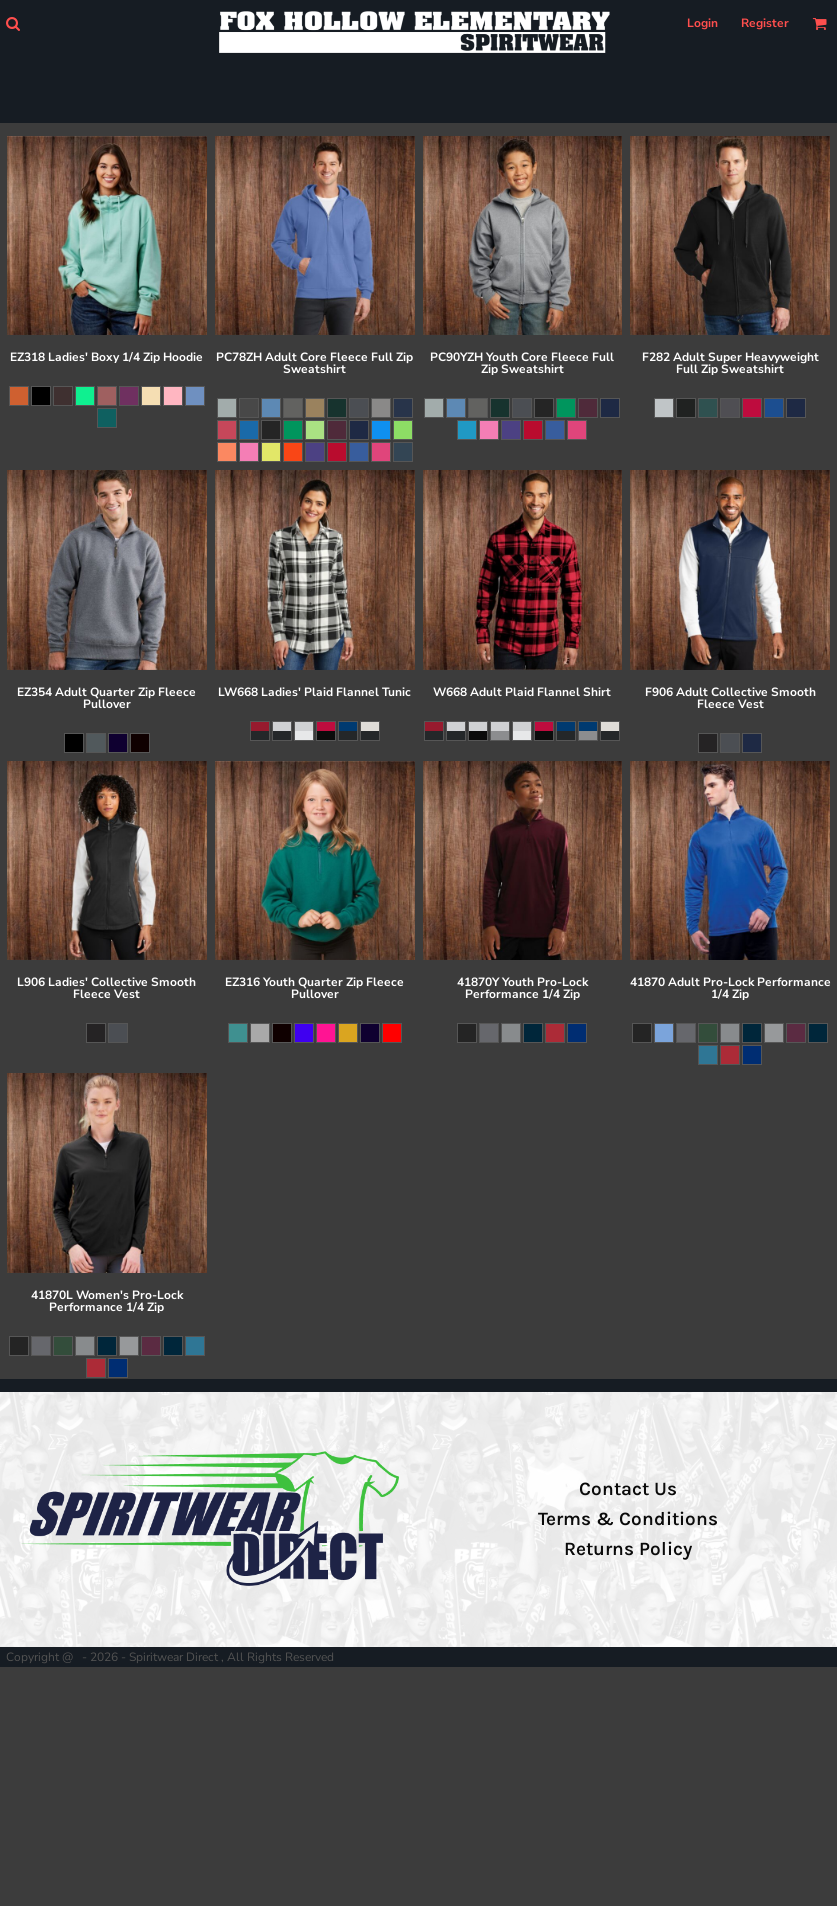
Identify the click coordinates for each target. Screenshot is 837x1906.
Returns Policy (628, 1549)
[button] (12, 23)
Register (765, 23)
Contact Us (628, 1489)
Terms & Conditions (628, 1519)
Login (702, 23)
